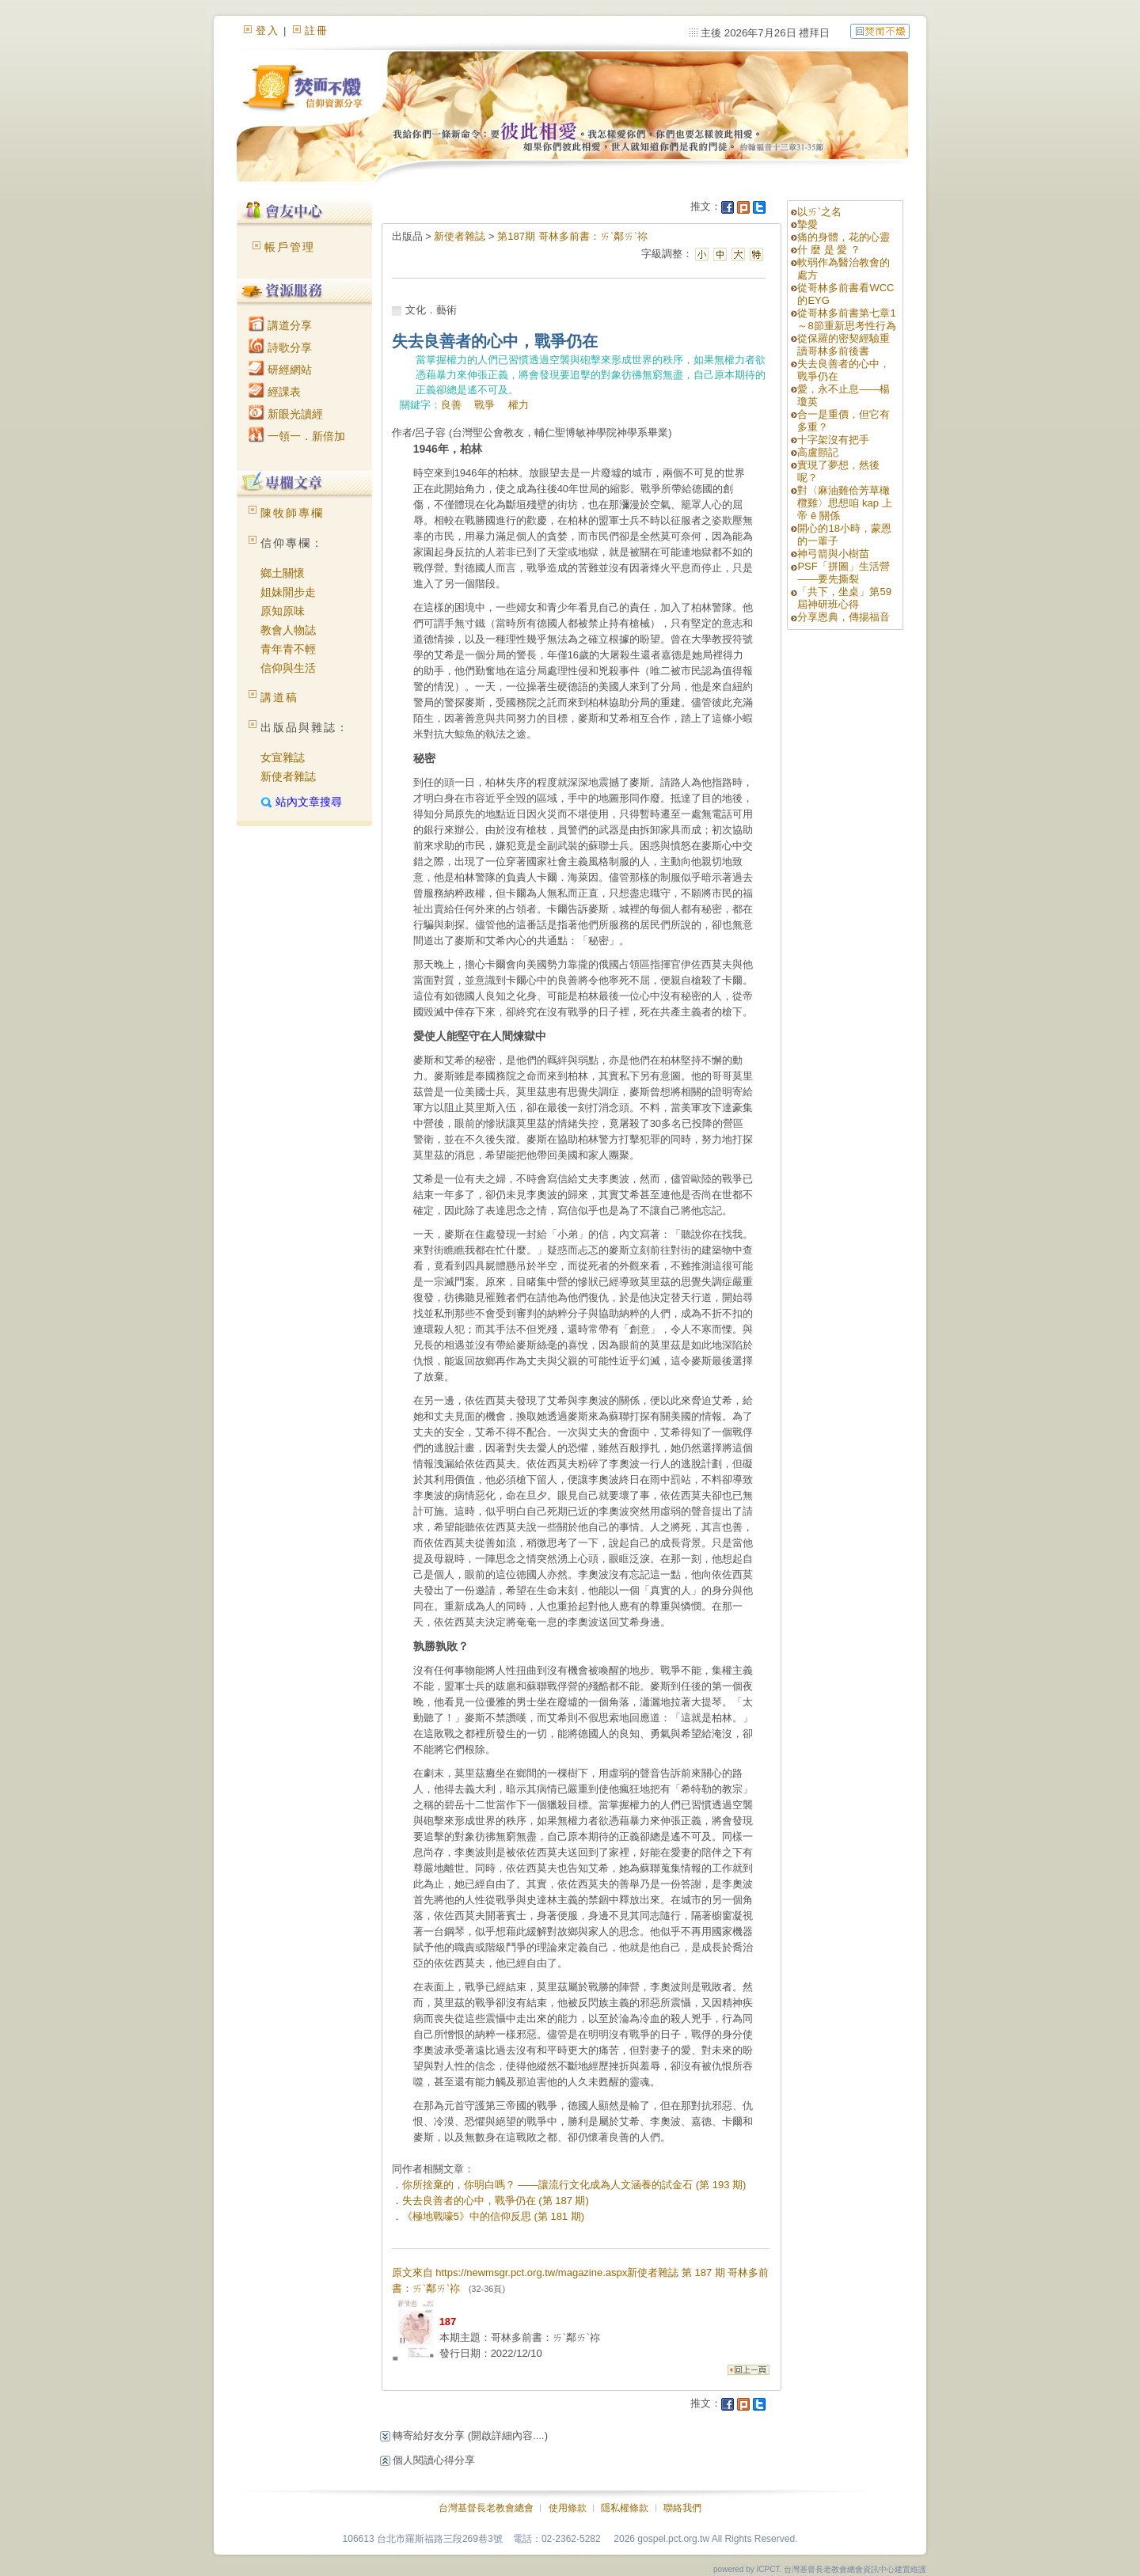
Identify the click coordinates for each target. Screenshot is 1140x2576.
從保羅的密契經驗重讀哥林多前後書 (843, 344)
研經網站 (280, 369)
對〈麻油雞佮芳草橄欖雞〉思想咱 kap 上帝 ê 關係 (844, 503)
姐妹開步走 (288, 592)
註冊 (317, 30)
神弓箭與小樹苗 (833, 554)
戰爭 (484, 405)
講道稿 (279, 697)
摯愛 (807, 224)
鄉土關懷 (282, 573)
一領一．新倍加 (297, 436)
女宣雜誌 (282, 757)
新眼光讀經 (286, 414)
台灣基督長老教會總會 (486, 2507)
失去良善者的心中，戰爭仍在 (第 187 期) (495, 2200)
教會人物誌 (288, 630)
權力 (518, 405)
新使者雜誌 (288, 776)
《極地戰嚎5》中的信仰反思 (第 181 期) (493, 2216)
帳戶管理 (289, 247)
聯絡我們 (682, 2507)
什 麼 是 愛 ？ (828, 250)
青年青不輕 (288, 649)
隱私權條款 (624, 2507)
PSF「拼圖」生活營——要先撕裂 (843, 572)
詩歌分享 (280, 347)
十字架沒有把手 (833, 440)
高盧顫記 (817, 452)
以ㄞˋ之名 (819, 212)
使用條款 (568, 2507)
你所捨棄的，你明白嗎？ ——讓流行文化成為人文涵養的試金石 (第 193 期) (574, 2185)
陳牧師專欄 (292, 512)
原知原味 (282, 611)
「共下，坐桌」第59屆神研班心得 (844, 598)
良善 (451, 405)
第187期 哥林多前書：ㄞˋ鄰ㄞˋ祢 (572, 236)
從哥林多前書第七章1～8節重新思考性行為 (846, 319)
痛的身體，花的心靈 (843, 237)
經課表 (275, 391)
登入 (267, 30)
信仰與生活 (288, 668)
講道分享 (280, 325)
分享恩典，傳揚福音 (843, 617)
